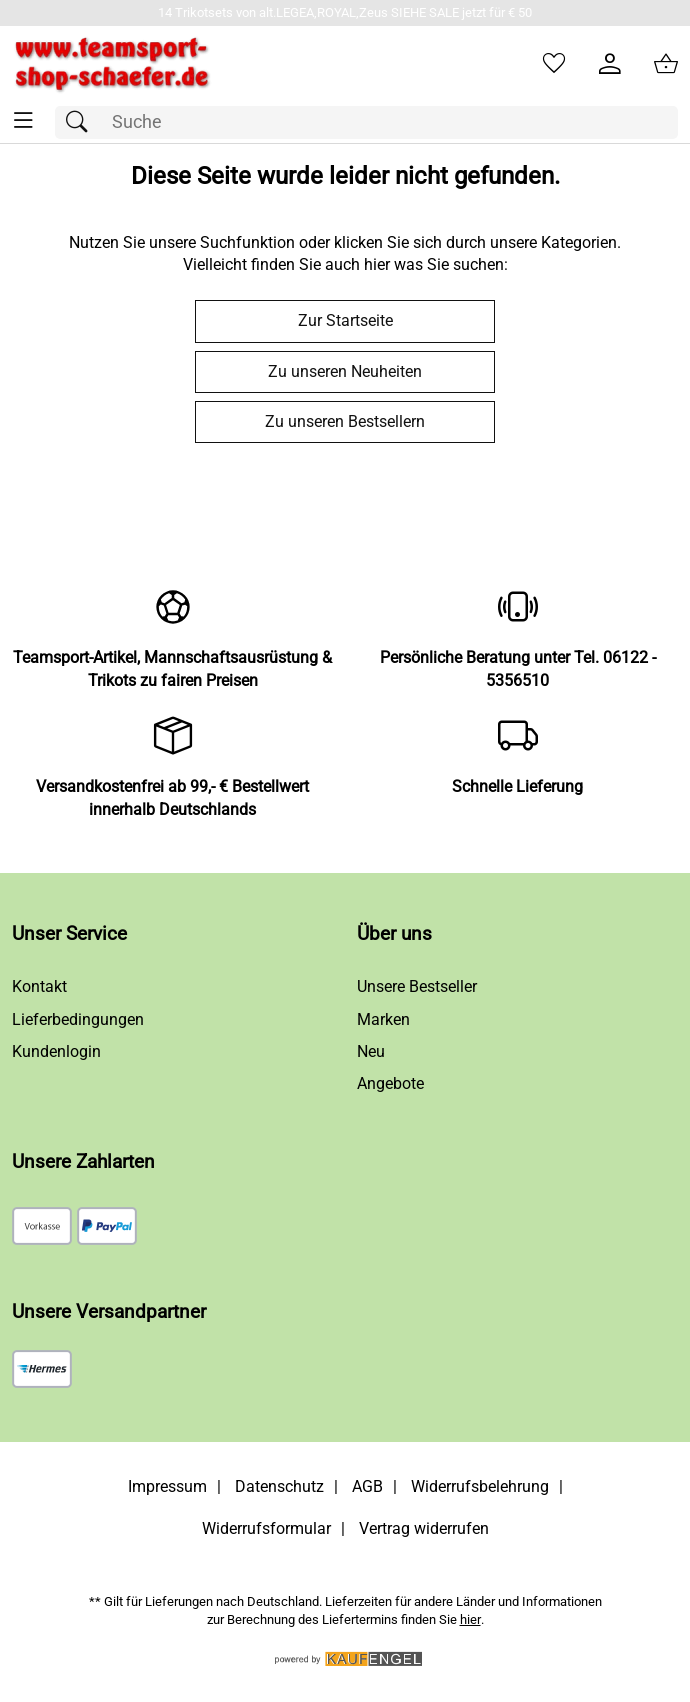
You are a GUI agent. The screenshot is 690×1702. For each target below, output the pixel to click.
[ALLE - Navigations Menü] (23, 120)
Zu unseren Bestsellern (345, 421)
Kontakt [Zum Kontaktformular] (39, 986)
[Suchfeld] (366, 122)
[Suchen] (82, 122)
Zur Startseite (345, 320)
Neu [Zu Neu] (371, 1051)
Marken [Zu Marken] (383, 1019)
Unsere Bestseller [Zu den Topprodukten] (417, 986)
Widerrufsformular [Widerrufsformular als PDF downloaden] (266, 1528)
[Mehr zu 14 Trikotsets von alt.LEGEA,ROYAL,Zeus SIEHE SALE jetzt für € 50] (345, 13)
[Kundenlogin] (610, 64)
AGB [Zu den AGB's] (367, 1486)
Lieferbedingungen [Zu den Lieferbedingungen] (78, 1019)
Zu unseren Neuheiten (345, 371)
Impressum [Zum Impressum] (167, 1486)
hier (470, 1619)
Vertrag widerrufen (424, 1528)
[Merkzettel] (554, 64)
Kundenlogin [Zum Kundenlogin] (56, 1051)
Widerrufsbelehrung (480, 1486)
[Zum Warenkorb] (666, 64)
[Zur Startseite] (112, 64)
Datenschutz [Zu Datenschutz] (279, 1486)
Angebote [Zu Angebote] (390, 1083)
